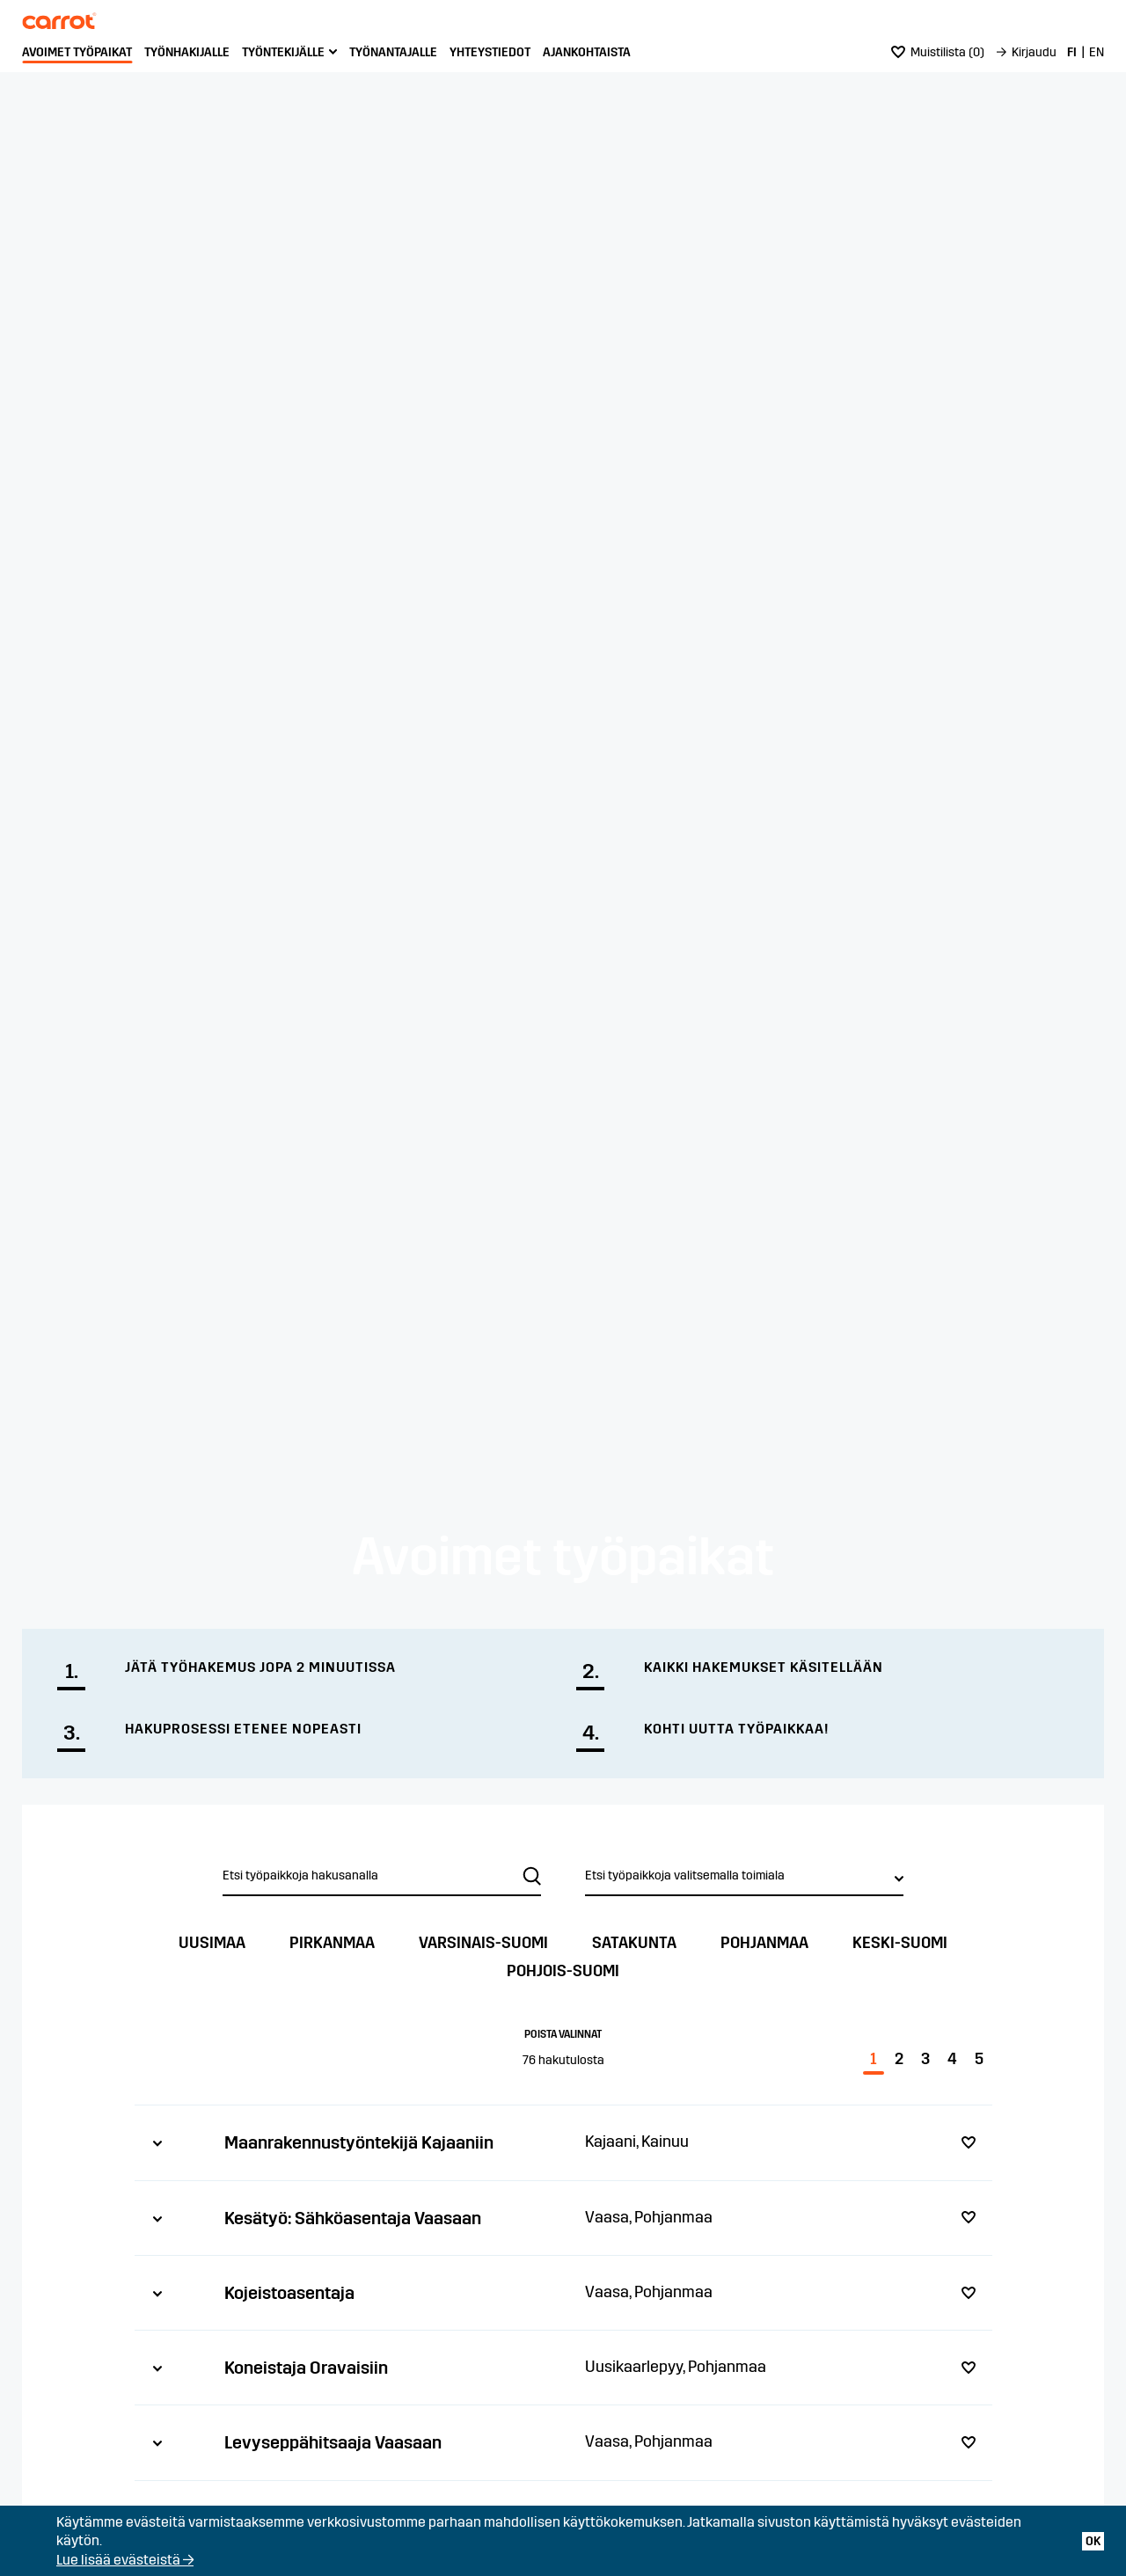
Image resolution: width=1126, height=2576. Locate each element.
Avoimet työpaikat (77, 52)
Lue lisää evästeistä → (125, 2559)
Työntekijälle (283, 52)
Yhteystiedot (490, 52)
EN (1096, 52)
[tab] (563, 2142)
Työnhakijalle (187, 52)
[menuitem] (77, 52)
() (937, 52)
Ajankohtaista (587, 52)
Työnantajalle (393, 52)
